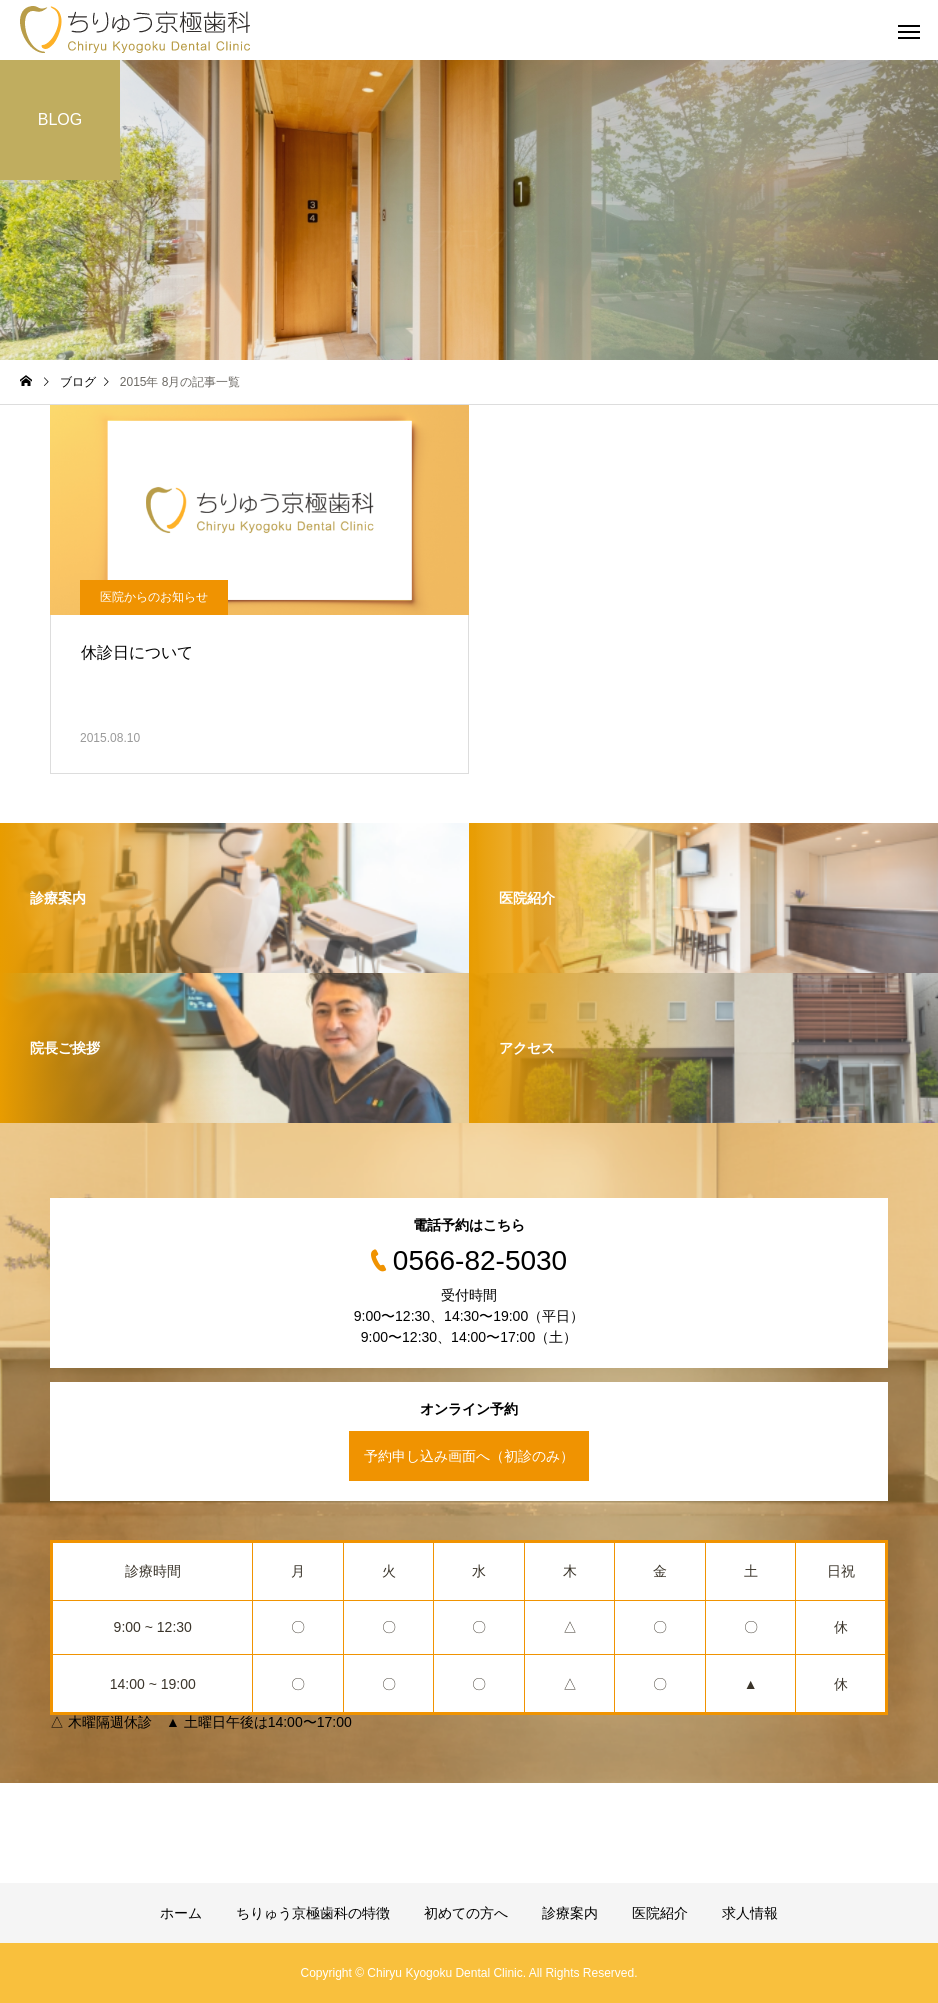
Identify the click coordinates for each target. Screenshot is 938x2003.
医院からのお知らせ (154, 597)
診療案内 (570, 1913)
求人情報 (750, 1913)
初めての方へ (466, 1913)
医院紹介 (660, 1913)
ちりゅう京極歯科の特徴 (313, 1913)
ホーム (181, 1913)
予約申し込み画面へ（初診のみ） (469, 1456)
